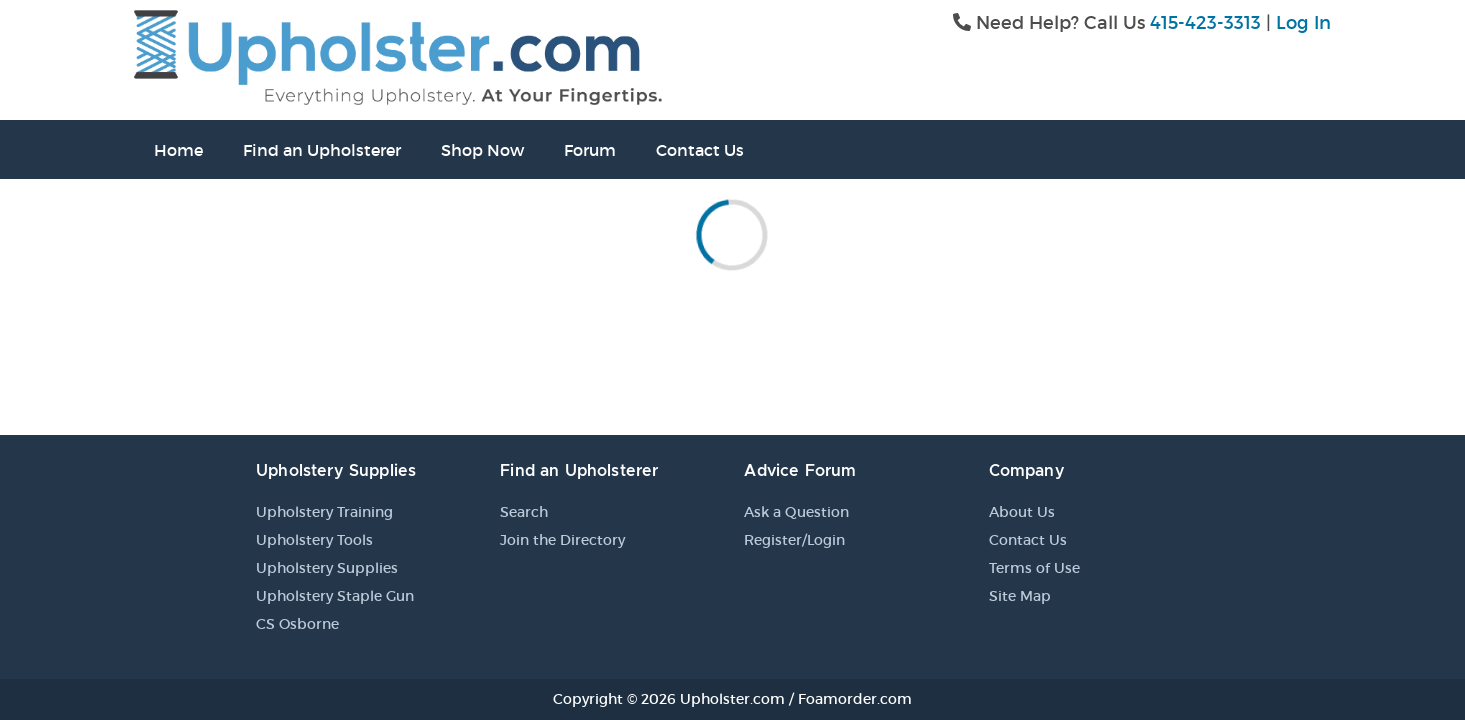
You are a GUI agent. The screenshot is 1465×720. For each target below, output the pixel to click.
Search (524, 512)
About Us (1022, 512)
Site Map (1020, 596)
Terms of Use (1034, 568)
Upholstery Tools (314, 540)
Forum (590, 150)
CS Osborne (297, 624)
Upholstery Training (324, 512)
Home (178, 150)
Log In (1303, 23)
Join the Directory (562, 540)
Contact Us (700, 150)
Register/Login (794, 540)
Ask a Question (796, 512)
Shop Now (482, 150)
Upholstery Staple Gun (335, 596)
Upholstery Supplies (327, 568)
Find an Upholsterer (322, 150)
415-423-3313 (1205, 23)
